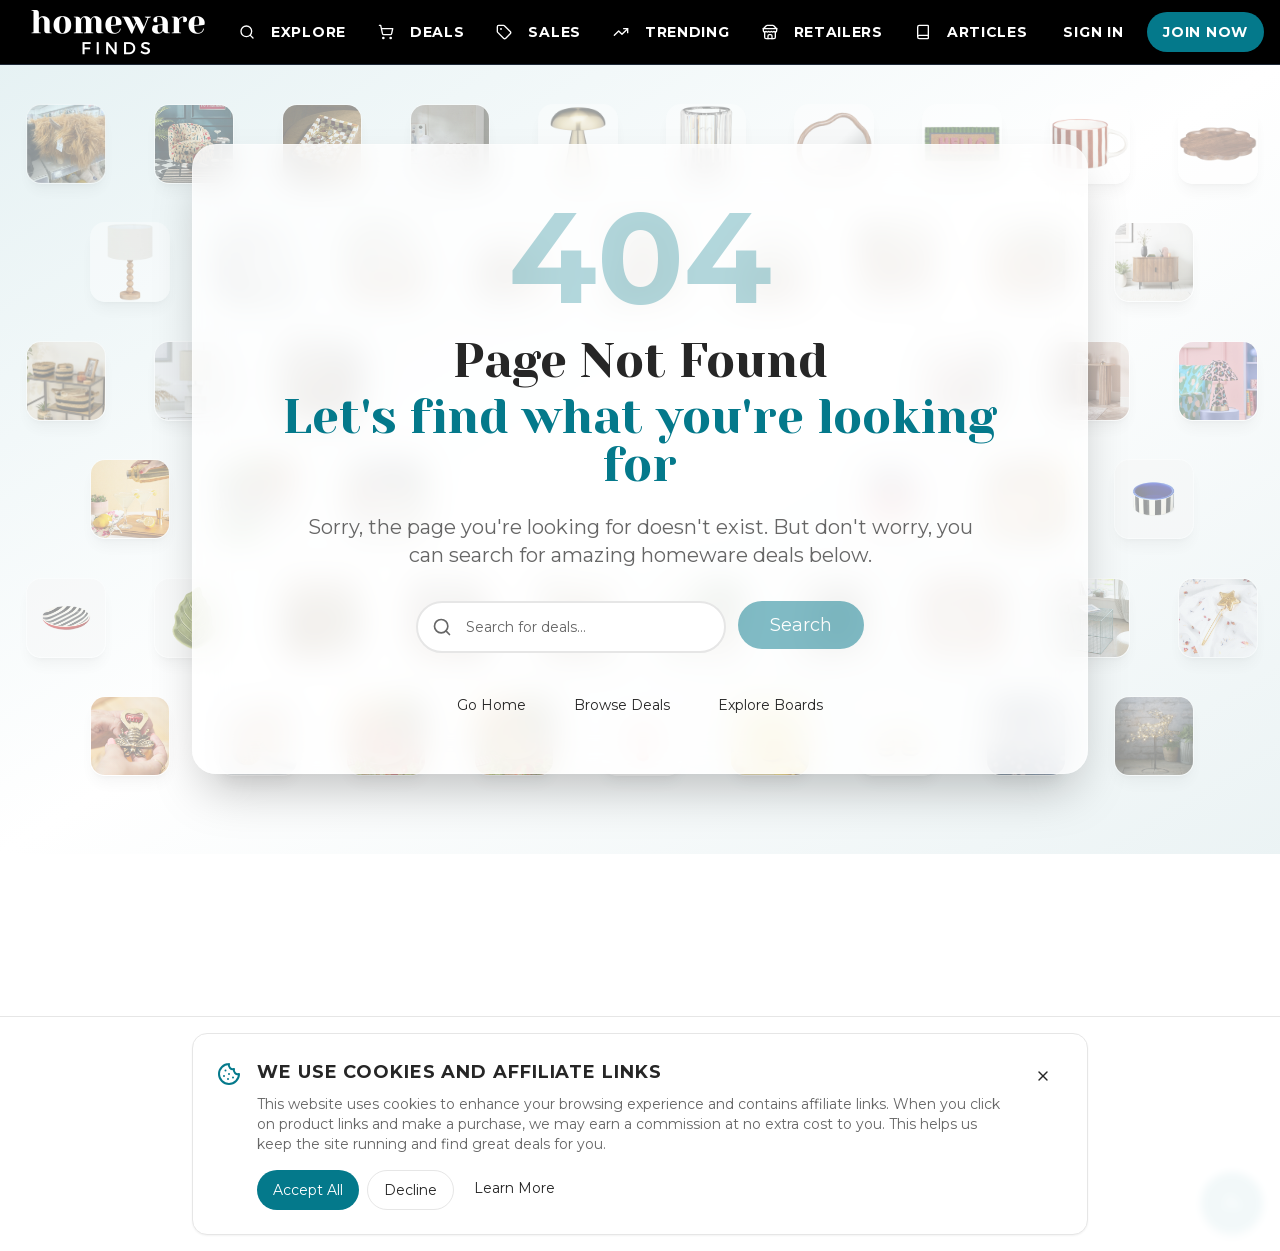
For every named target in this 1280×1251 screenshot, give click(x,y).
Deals (421, 32)
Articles (971, 32)
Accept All (308, 1190)
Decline (410, 1190)
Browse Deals (622, 705)
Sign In (1093, 32)
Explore (292, 32)
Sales (538, 32)
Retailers (822, 32)
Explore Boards (770, 705)
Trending (671, 32)
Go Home (491, 705)
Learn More (514, 1188)
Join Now (1205, 32)
